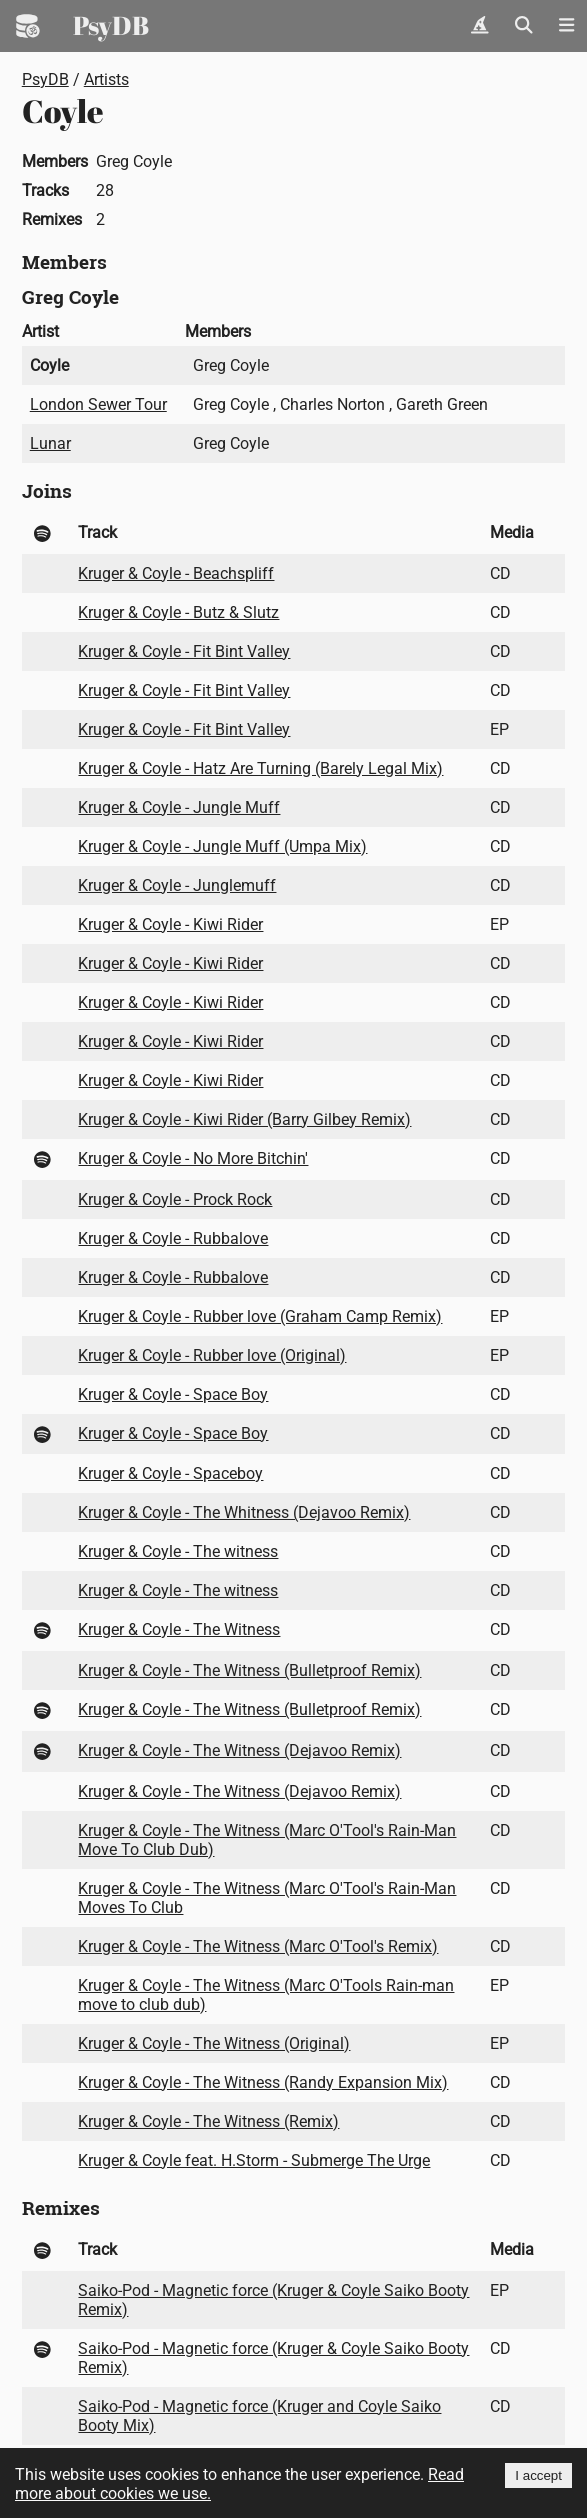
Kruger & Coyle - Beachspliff (176, 573)
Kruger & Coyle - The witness (178, 1551)
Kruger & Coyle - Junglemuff (177, 885)
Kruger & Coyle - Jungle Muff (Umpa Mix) (222, 846)
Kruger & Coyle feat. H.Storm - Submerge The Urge (254, 2160)
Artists (106, 79)
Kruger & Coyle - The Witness (179, 1629)
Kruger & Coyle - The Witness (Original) (214, 2043)
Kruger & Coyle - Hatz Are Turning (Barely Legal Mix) (260, 768)
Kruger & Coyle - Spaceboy (170, 1473)
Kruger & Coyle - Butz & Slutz (178, 612)
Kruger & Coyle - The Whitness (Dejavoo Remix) (244, 1512)
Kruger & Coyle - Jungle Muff (179, 807)
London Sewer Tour (98, 404)
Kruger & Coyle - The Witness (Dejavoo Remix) (239, 1750)
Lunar (50, 443)
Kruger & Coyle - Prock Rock (175, 1199)
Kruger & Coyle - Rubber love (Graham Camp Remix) (260, 1316)
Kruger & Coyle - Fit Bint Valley (184, 651)
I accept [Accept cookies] (538, 2475)
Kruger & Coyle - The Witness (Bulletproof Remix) (249, 1670)
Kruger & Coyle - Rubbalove (173, 1238)
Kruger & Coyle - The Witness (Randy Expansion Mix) (263, 2082)
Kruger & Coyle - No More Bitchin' (193, 1158)
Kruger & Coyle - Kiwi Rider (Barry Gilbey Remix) (244, 1119)
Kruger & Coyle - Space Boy (173, 1394)
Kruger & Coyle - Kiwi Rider (170, 924)
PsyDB (111, 25)
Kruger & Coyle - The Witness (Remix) (208, 2121)
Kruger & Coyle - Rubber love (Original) (212, 1355)
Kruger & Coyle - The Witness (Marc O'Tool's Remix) (258, 1946)
